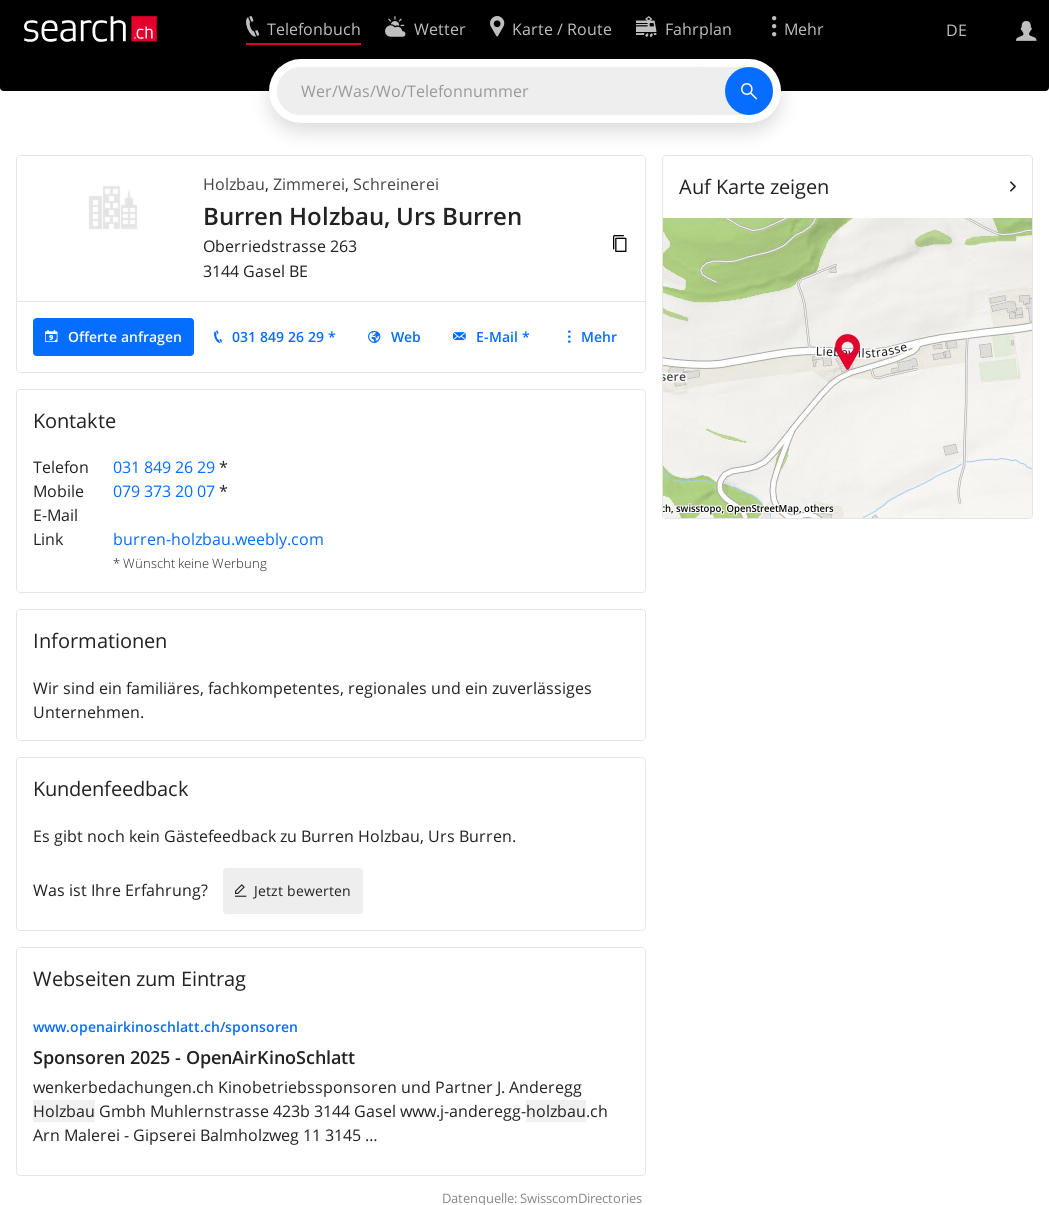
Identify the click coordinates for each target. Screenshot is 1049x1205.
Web (406, 336)
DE (956, 30)
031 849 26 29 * (284, 336)
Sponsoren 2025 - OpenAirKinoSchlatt (194, 1057)
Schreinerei (396, 184)
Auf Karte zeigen (754, 186)
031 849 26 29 (164, 467)
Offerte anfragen (125, 336)
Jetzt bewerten (302, 890)
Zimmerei (309, 184)
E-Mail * (503, 336)
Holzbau (234, 184)
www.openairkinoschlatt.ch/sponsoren (165, 1026)
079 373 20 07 (164, 491)
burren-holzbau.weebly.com (218, 539)
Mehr (599, 336)
